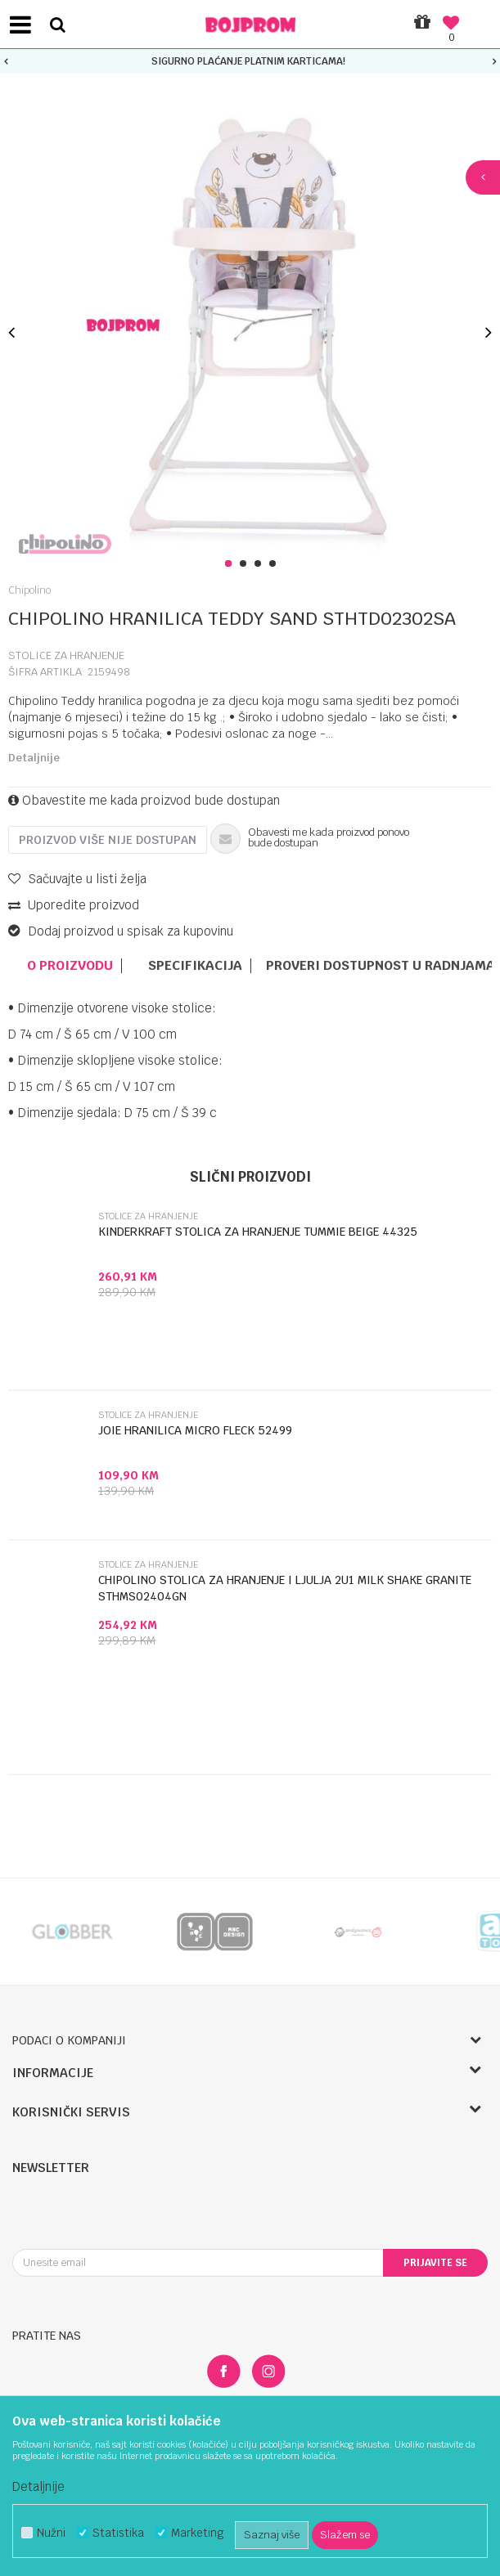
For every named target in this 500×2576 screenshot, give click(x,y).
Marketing (197, 2533)
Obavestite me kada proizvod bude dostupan (144, 800)
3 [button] (261, 564)
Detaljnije (34, 758)
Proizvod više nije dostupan (107, 839)
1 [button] (231, 564)
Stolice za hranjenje (66, 655)
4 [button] (275, 564)
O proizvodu (70, 965)
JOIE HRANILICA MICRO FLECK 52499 (195, 1430)
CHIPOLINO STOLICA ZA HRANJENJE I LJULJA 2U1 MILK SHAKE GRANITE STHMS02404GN (284, 1588)
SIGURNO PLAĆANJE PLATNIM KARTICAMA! (248, 61)
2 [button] (246, 564)
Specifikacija (195, 965)
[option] (250, 61)
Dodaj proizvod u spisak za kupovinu (120, 931)
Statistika (118, 2533)
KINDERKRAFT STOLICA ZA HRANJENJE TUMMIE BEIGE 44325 (257, 1231)
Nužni (51, 2533)
